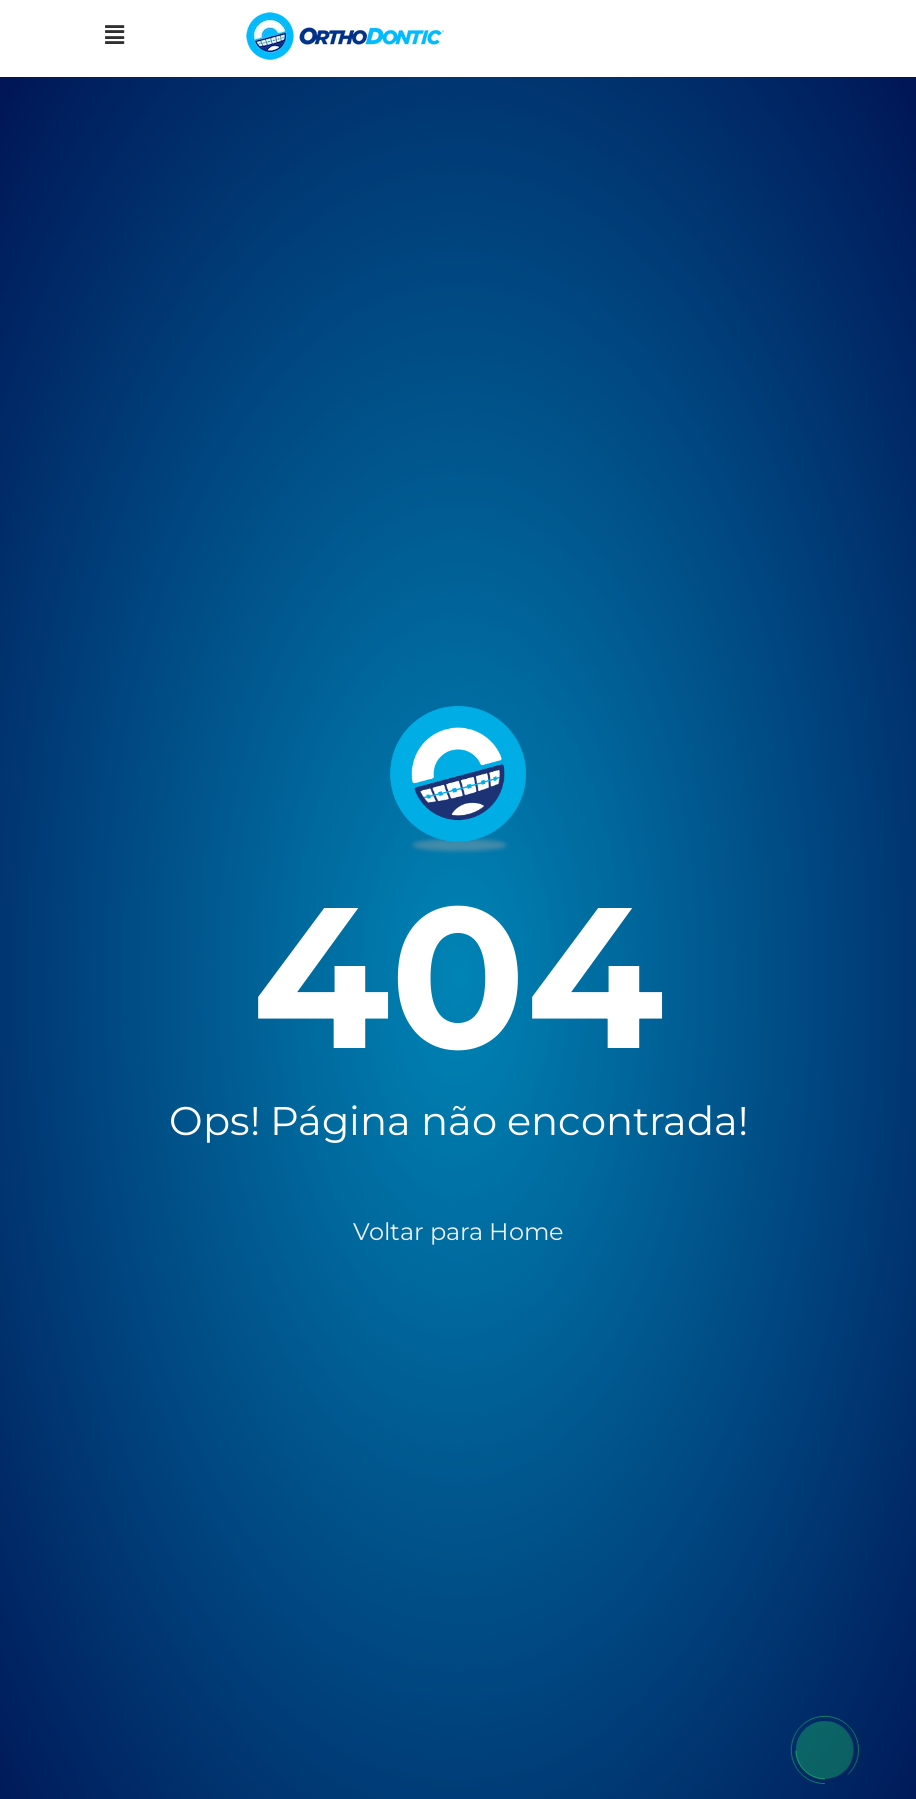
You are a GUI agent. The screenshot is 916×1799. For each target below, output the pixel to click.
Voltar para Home (458, 1231)
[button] (114, 36)
